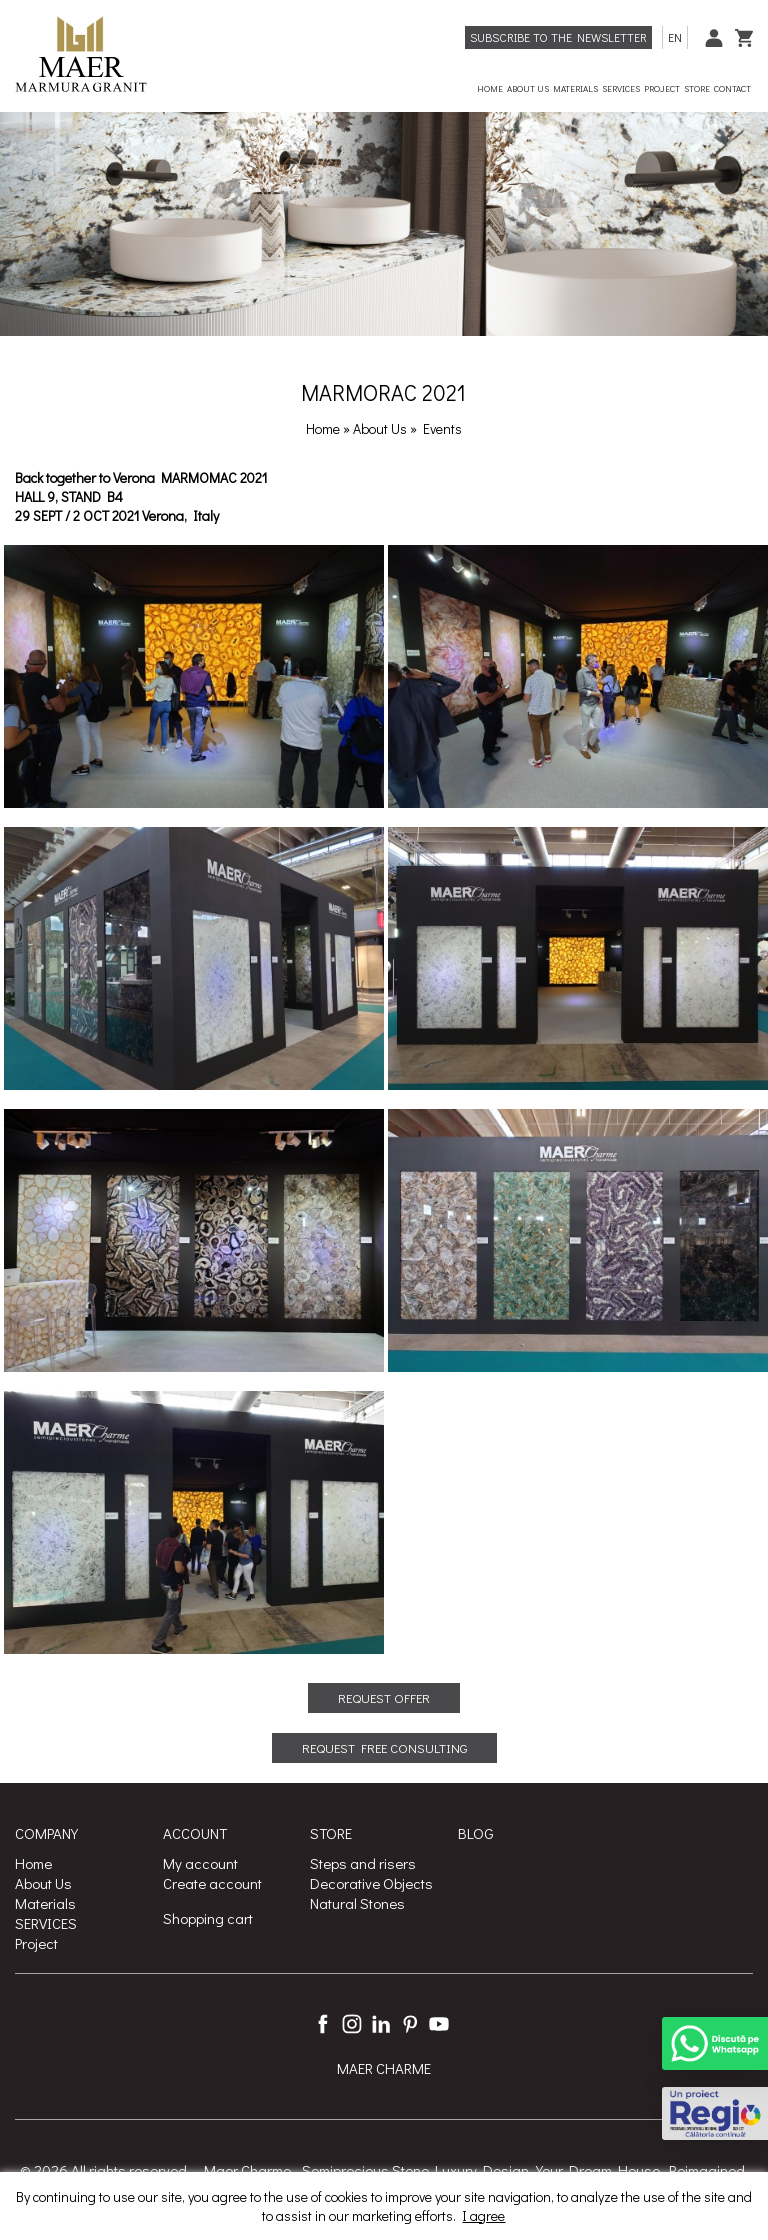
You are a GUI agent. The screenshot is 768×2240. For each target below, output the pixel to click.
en (675, 37)
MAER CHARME (384, 2069)
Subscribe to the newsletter (558, 37)
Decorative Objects (371, 1883)
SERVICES (46, 1923)
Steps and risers (363, 1863)
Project (36, 1943)
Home (323, 428)
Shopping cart (208, 1918)
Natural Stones (357, 1903)
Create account (212, 1883)
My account (200, 1863)
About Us (381, 428)
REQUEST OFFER (384, 1697)
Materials (45, 1903)
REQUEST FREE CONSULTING (384, 1747)
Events (442, 428)
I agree (483, 2215)
